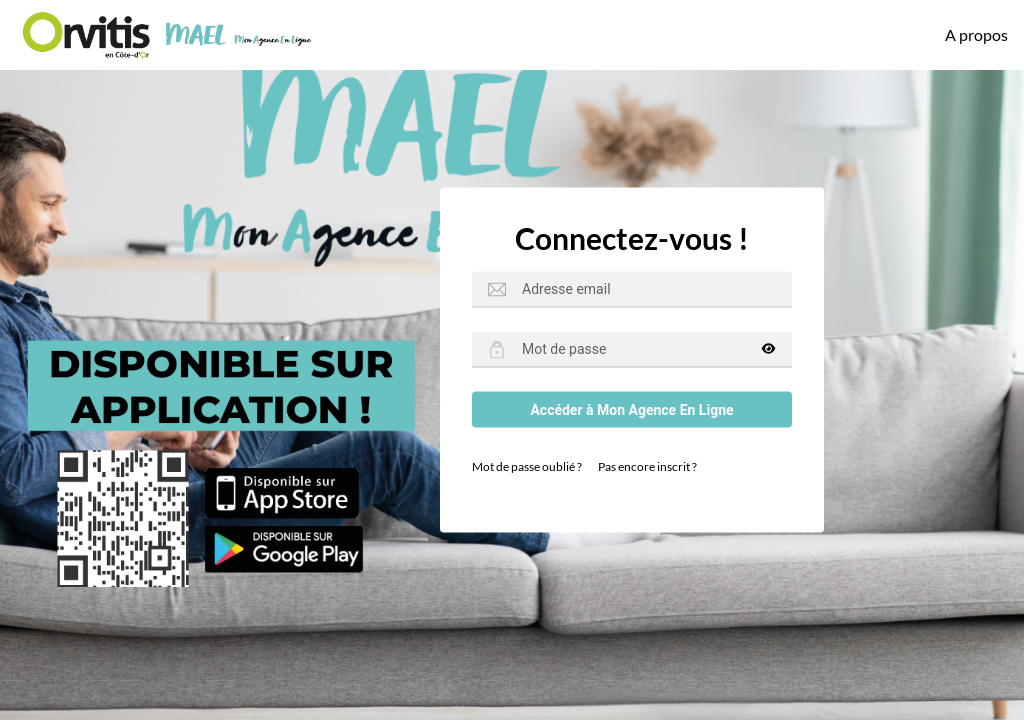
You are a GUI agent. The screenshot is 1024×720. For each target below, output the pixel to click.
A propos (976, 34)
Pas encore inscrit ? (647, 466)
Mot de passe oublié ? (527, 466)
